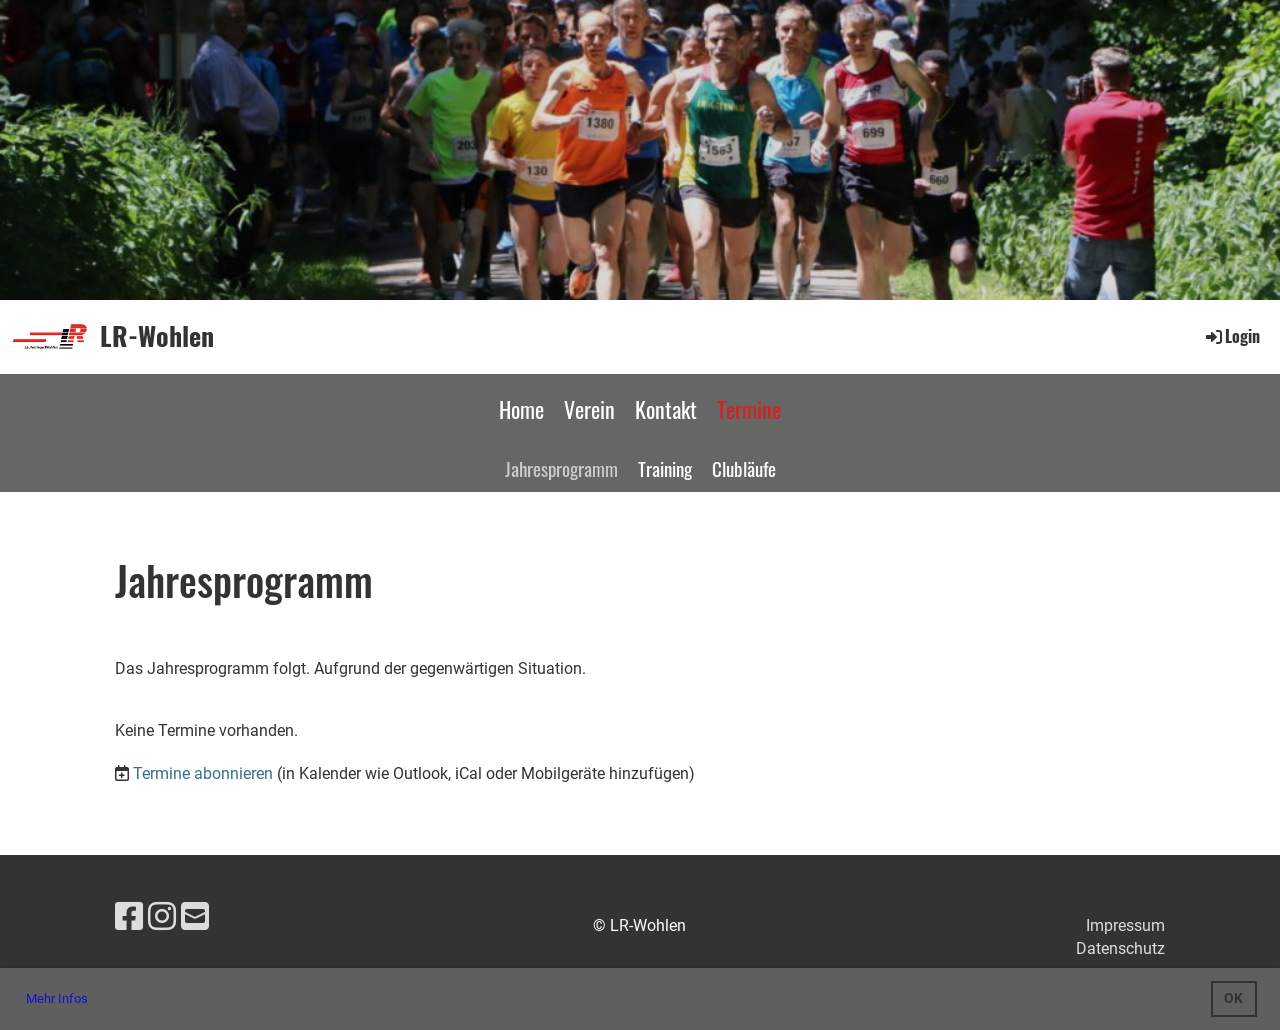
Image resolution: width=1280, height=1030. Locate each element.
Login (1231, 336)
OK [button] (1233, 998)
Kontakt (666, 409)
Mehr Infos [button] (57, 998)
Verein (589, 409)
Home (521, 409)
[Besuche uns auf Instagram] (162, 917)
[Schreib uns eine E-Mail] (195, 917)
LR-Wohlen (157, 336)
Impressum (1125, 925)
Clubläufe (744, 468)
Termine (749, 409)
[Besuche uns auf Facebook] (129, 917)
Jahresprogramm (561, 468)
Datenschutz (1120, 948)
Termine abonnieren (203, 773)
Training (665, 468)
